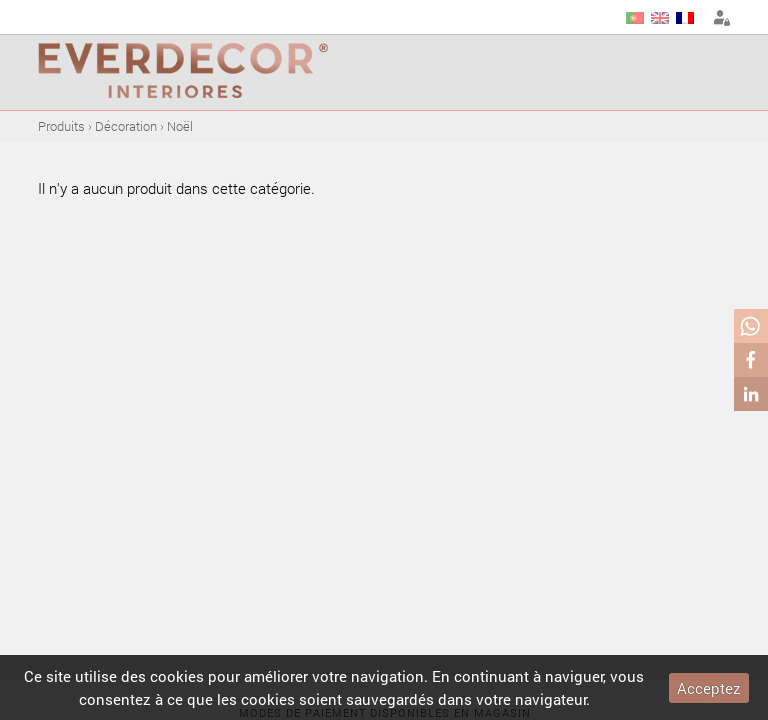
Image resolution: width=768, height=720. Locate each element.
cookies (177, 676)
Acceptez (709, 688)
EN (660, 18)
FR (685, 18)
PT (635, 18)
